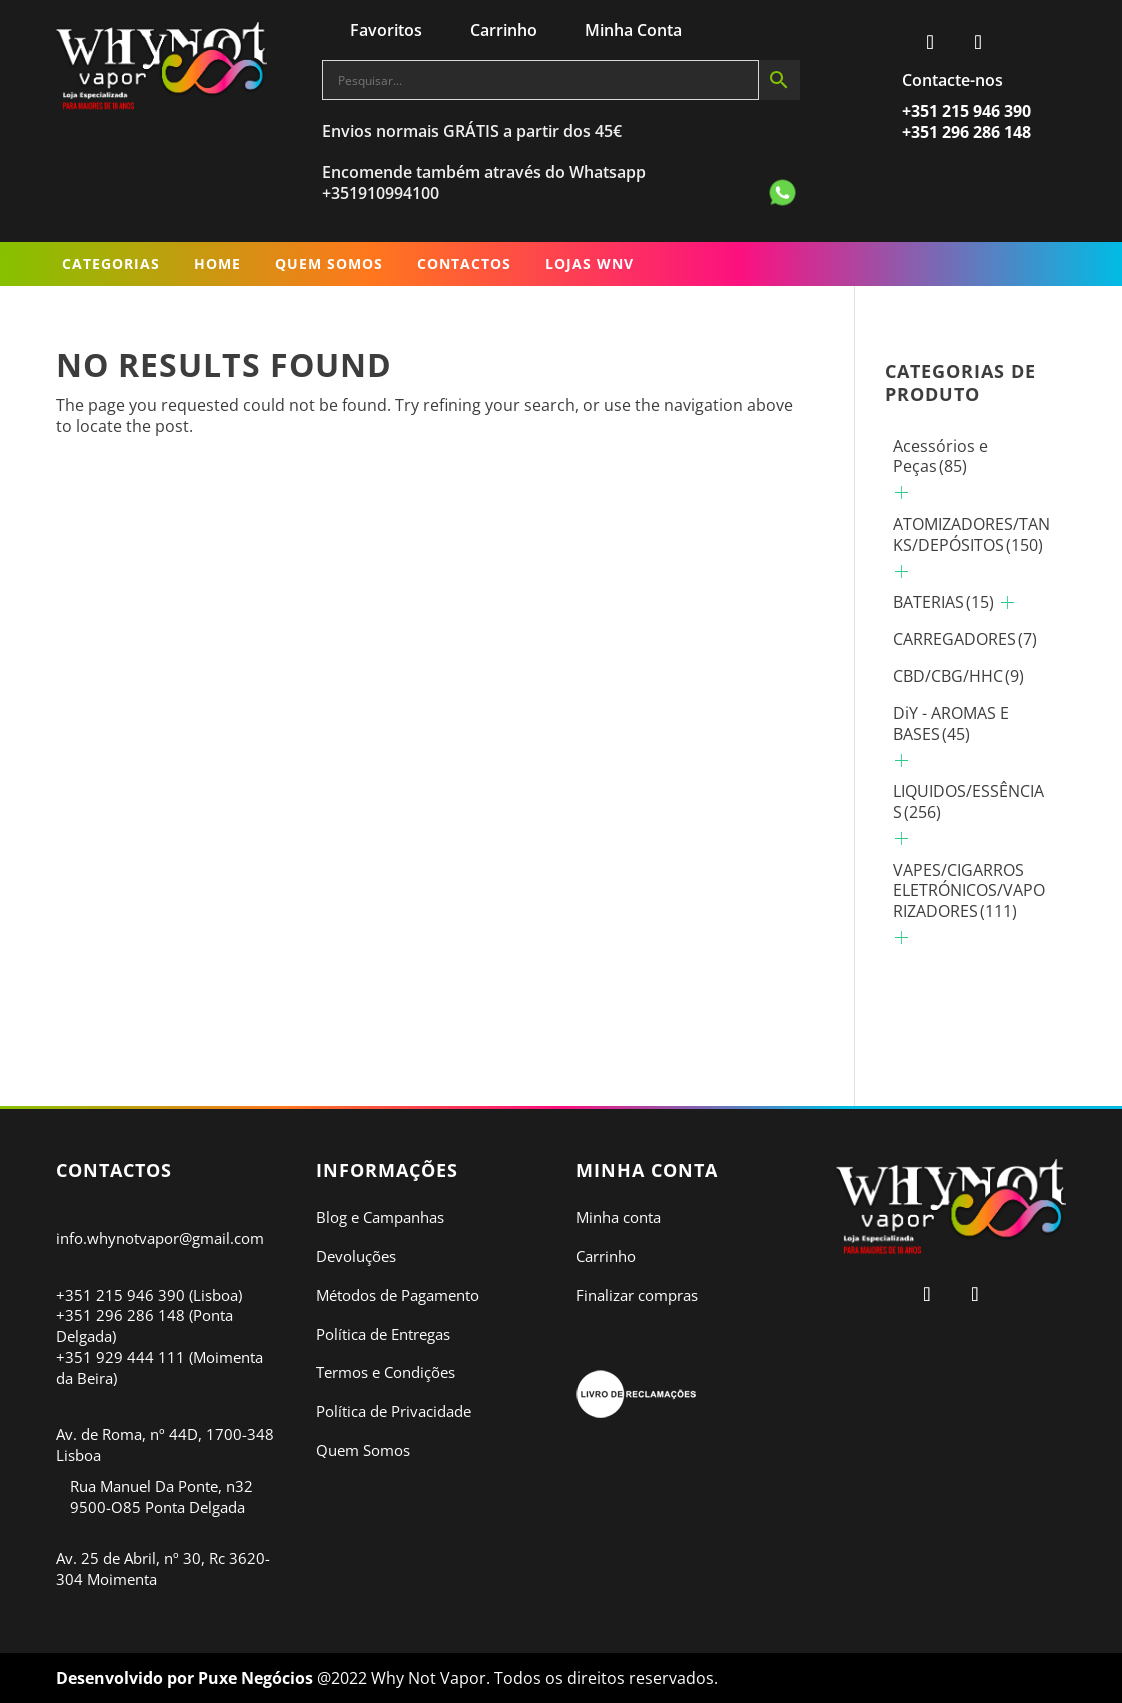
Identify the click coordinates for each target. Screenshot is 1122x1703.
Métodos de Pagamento (397, 1295)
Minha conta (618, 1217)
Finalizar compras (637, 1295)
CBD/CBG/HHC (958, 676)
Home (217, 263)
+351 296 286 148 (120, 1315)
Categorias (111, 263)
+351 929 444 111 (120, 1357)
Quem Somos (329, 263)
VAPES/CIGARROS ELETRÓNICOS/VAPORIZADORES (969, 891)
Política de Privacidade (393, 1411)
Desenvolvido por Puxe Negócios (186, 1678)
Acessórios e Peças (940, 456)
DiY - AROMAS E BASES (951, 723)
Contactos (464, 263)
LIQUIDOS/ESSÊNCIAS (968, 801)
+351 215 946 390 (120, 1295)
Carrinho (606, 1256)
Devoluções (356, 1256)
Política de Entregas (383, 1334)
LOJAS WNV (589, 263)
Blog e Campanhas (380, 1217)
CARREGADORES (965, 639)
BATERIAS (943, 602)
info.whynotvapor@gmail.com (160, 1238)
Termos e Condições (385, 1372)
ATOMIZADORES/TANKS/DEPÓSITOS (971, 534)
